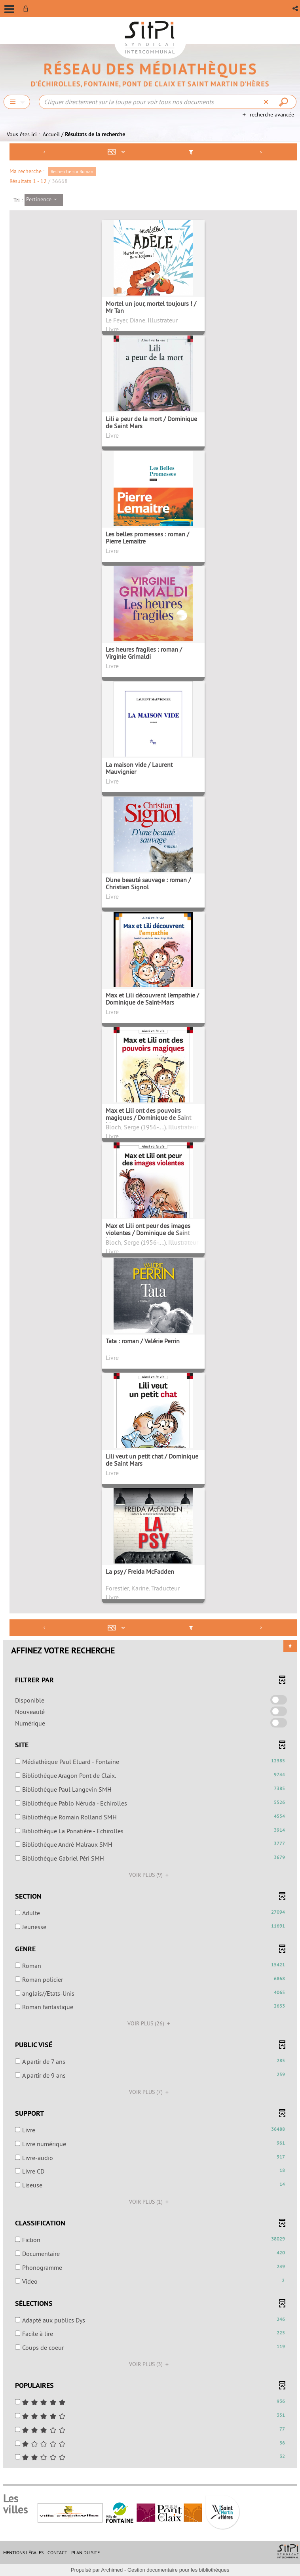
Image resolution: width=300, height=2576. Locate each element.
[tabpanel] (150, 1306)
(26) (150, 2023)
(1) (150, 2201)
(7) (150, 2092)
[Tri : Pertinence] (44, 200)
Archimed (112, 2570)
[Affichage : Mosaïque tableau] (118, 151)
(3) (150, 2364)
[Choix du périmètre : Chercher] (17, 102)
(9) (150, 1874)
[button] (296, 8)
